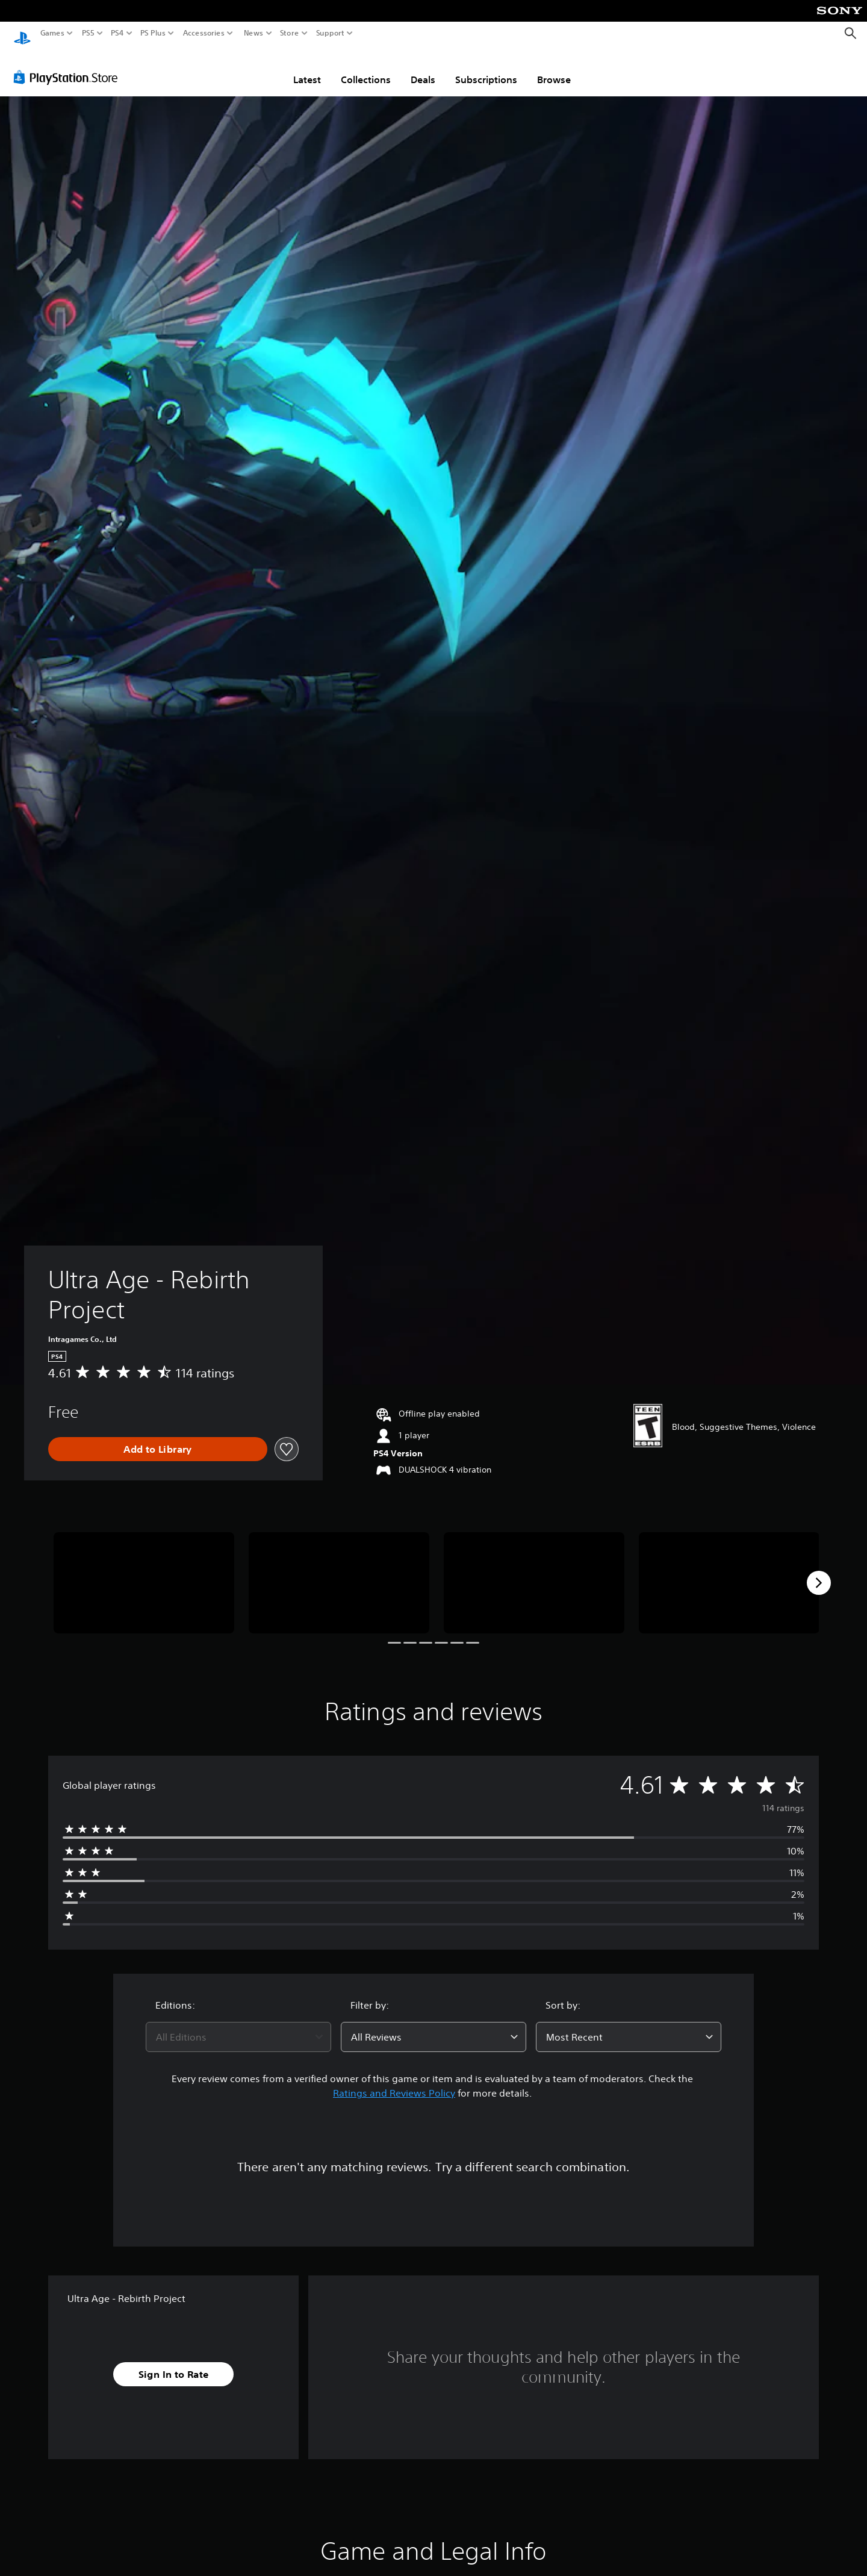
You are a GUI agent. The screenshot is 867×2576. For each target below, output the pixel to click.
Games (52, 33)
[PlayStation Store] (69, 65)
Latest (307, 68)
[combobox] (238, 2025)
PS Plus (153, 33)
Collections (366, 68)
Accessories (204, 33)
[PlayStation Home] (22, 33)
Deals (423, 68)
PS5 (88, 33)
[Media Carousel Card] (144, 1572)
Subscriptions (486, 68)
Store (289, 33)
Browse (554, 68)
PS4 (117, 33)
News (253, 33)
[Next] (819, 1571)
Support (330, 33)
